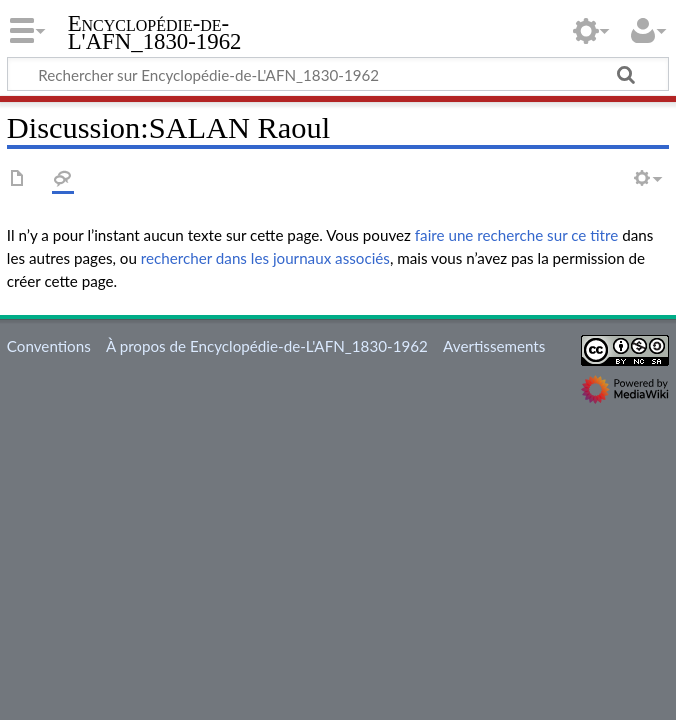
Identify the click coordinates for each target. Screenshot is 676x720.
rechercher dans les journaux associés (265, 258)
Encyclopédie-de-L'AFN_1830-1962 (155, 33)
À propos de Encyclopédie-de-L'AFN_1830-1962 (267, 346)
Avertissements (494, 346)
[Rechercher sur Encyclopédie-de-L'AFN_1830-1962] (338, 74)
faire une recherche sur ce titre (516, 235)
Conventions (49, 346)
